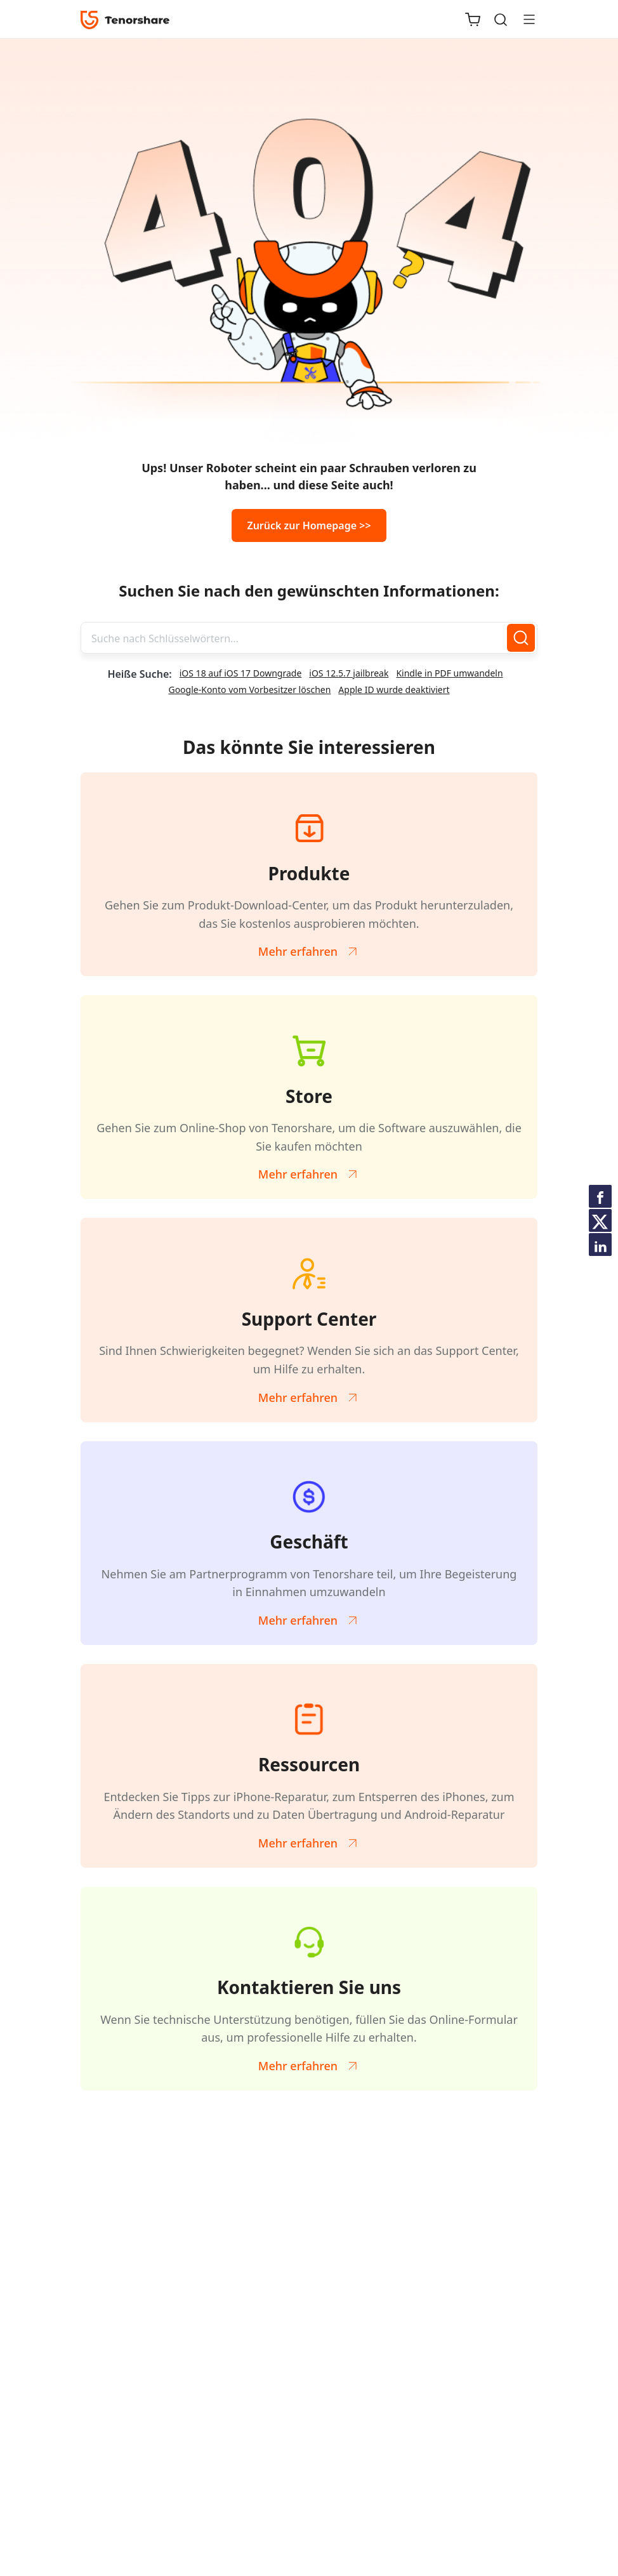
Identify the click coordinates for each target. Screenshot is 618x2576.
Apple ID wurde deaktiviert (393, 690)
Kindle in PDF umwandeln (449, 673)
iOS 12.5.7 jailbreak (348, 673)
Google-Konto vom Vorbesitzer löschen (249, 690)
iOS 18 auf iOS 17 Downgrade (241, 673)
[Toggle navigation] (524, 19)
